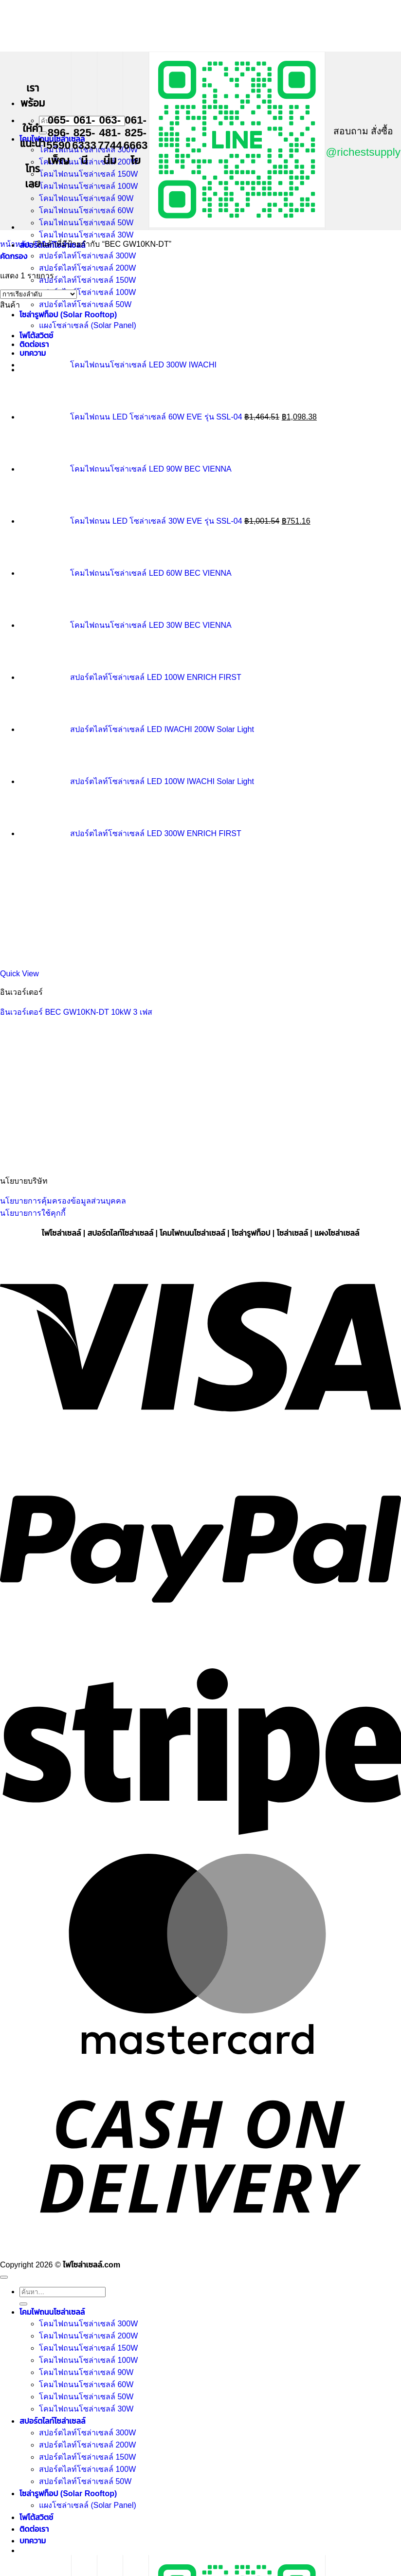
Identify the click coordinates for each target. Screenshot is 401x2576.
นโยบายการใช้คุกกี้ (33, 1213)
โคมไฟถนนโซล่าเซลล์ (52, 2312)
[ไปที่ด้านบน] (4, 2277)
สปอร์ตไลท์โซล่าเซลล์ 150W (87, 280)
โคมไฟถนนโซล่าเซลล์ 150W (88, 174)
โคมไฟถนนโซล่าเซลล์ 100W (88, 186)
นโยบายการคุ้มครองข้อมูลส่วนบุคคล (63, 1201)
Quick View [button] (19, 973)
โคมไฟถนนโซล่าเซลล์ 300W (88, 2324)
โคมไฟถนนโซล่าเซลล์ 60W (86, 210)
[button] (13, 256)
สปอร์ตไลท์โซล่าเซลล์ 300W (87, 256)
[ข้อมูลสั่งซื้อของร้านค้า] (38, 294)
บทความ (32, 2541)
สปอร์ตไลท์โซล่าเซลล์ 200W (87, 268)
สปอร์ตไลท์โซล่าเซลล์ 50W (85, 304)
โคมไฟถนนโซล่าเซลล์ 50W (86, 223)
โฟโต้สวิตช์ (36, 2517)
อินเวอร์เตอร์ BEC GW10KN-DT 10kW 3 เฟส (76, 1012)
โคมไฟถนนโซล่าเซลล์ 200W (88, 162)
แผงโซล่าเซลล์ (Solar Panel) (87, 2505)
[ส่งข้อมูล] (43, 132)
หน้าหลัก (15, 244)
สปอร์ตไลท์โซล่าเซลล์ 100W (87, 292)
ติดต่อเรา (34, 2529)
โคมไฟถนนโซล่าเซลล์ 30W (86, 235)
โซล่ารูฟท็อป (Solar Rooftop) (68, 315)
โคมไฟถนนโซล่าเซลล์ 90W (86, 198)
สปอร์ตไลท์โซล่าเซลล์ (52, 2421)
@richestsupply (363, 152)
